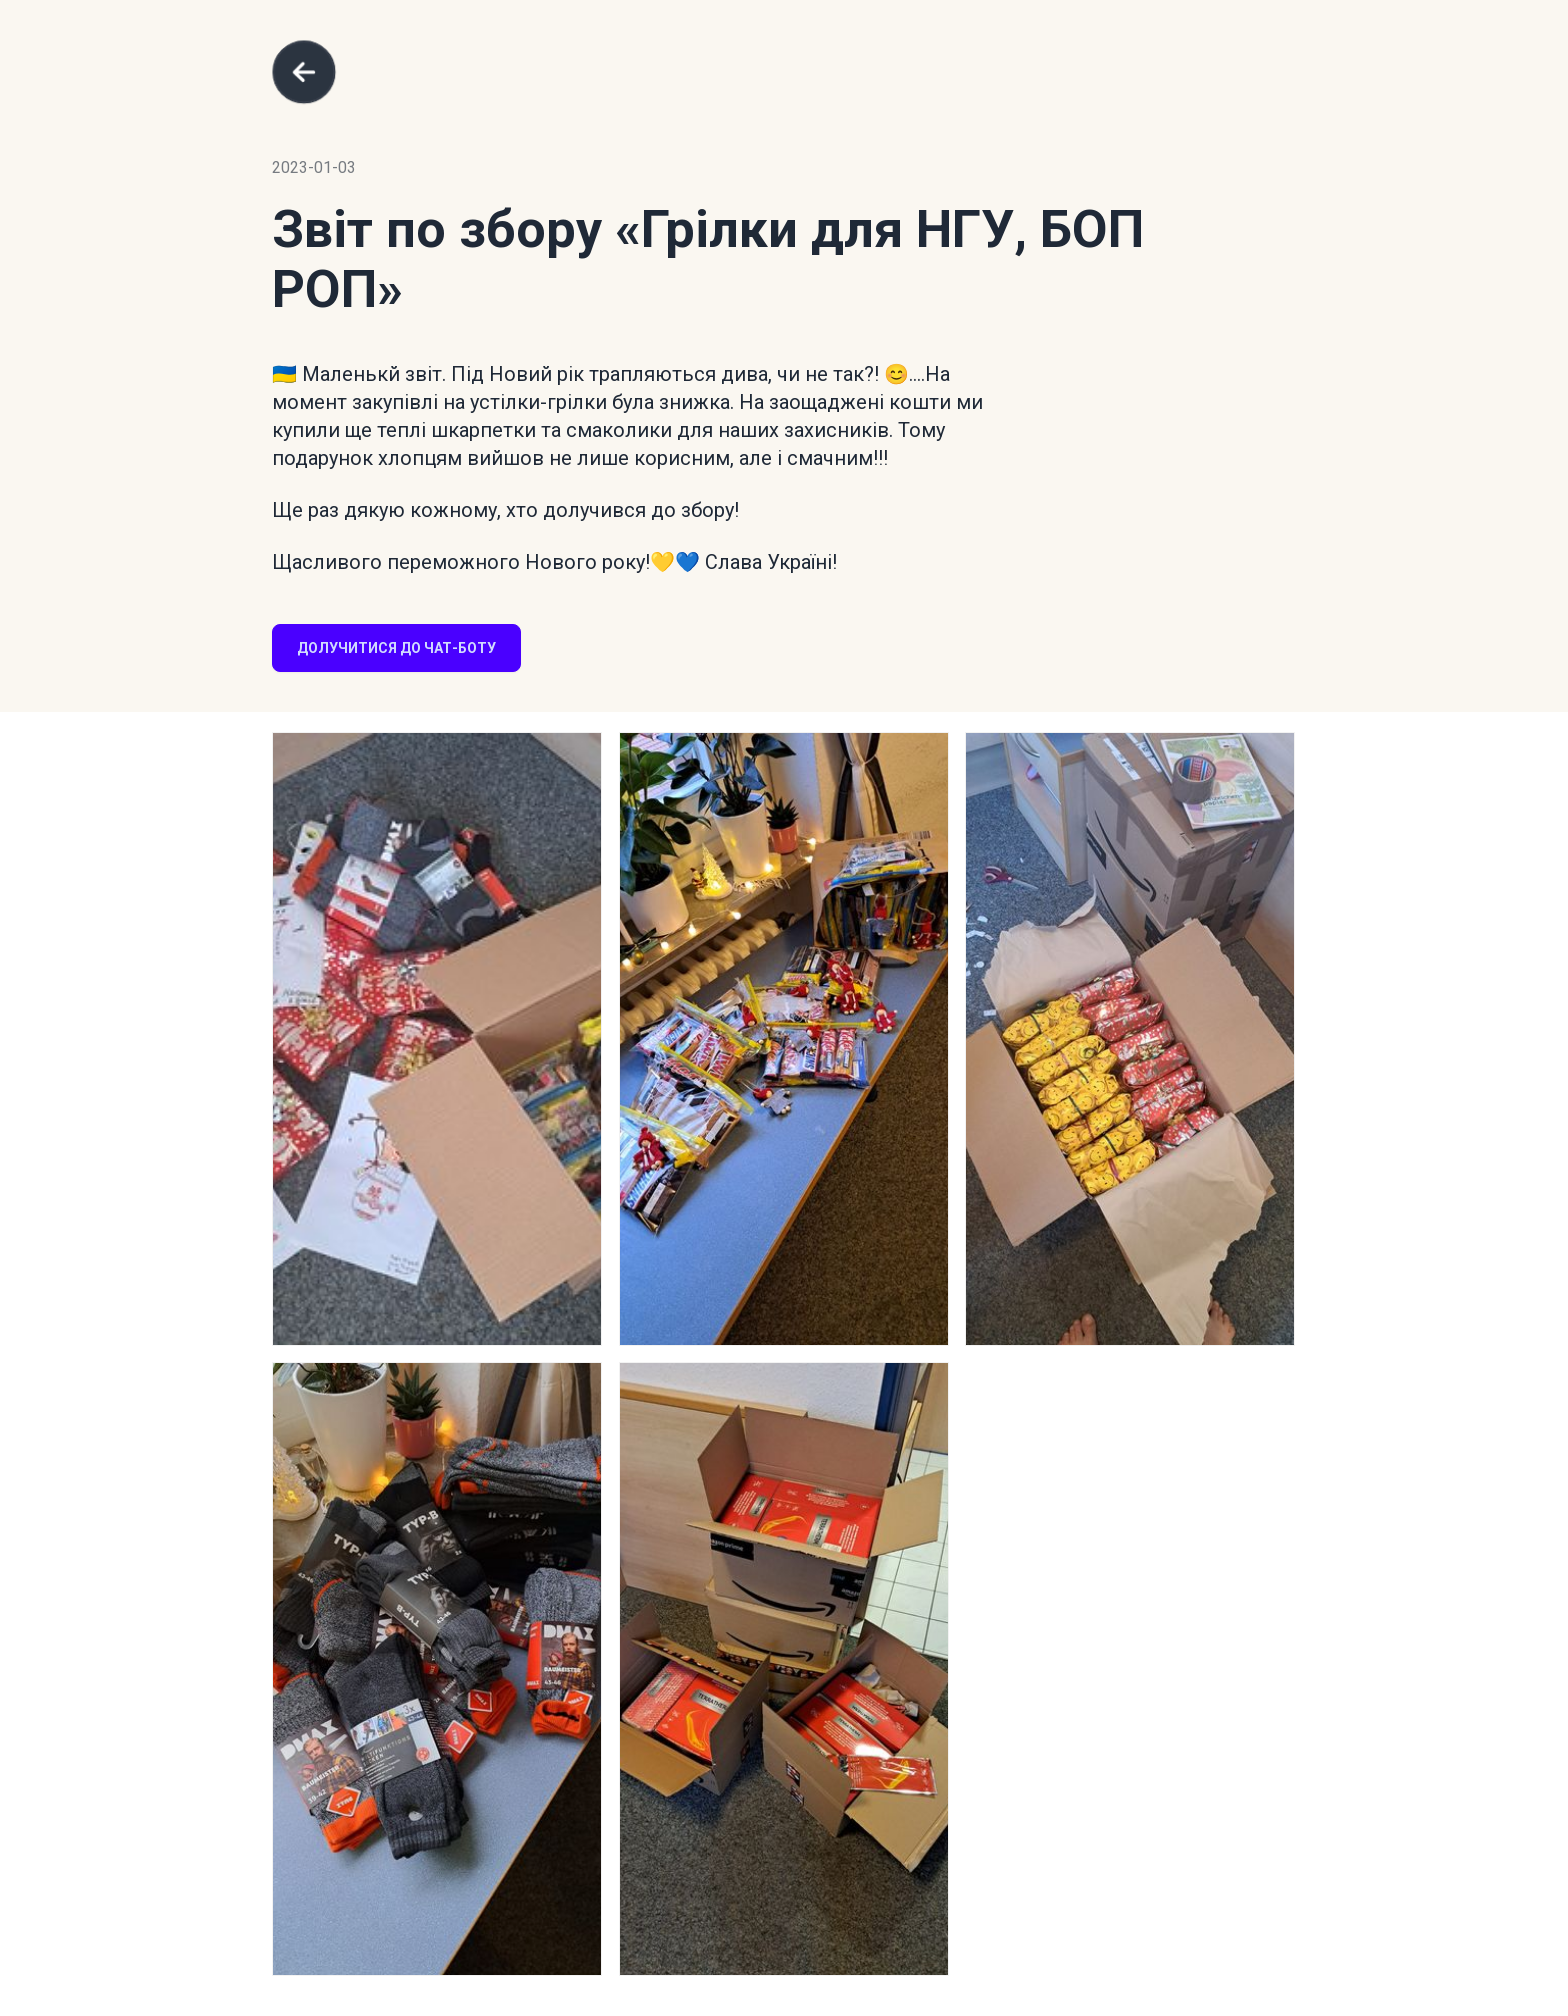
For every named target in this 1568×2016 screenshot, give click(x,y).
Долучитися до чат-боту (396, 648)
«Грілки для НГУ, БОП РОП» (708, 259)
